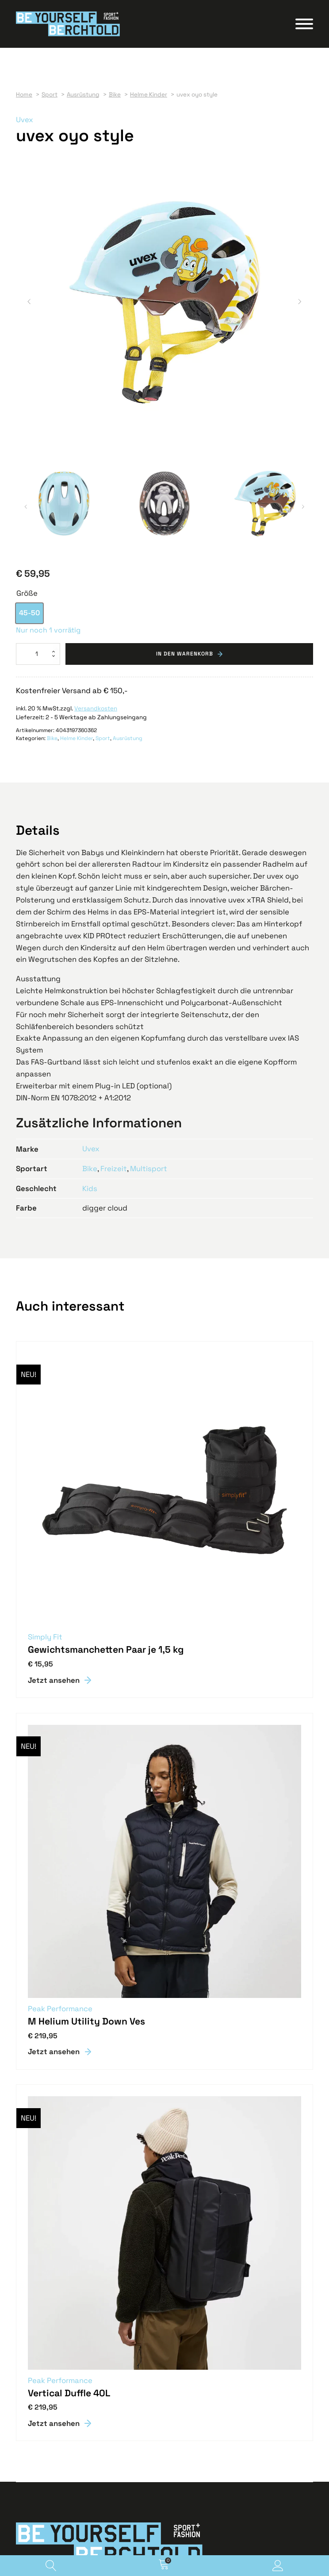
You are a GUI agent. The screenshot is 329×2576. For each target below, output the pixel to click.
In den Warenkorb (184, 365)
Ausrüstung (127, 449)
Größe (27, 304)
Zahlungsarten (36, 2495)
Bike (52, 449)
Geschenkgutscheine (46, 2398)
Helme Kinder (76, 449)
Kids (89, 899)
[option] (29, 324)
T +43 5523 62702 (41, 2363)
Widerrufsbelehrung (44, 2504)
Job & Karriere (35, 2406)
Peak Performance (60, 1719)
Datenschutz (34, 2530)
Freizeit (113, 879)
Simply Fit (45, 1347)
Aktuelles (29, 2415)
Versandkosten (95, 419)
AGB (21, 2513)
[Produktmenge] (38, 365)
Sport (103, 449)
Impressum (31, 2522)
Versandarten (35, 2486)
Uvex (24, 122)
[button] (29, 157)
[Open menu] (304, 24)
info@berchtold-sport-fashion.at (63, 2372)
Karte (23, 2381)
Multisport (149, 879)
